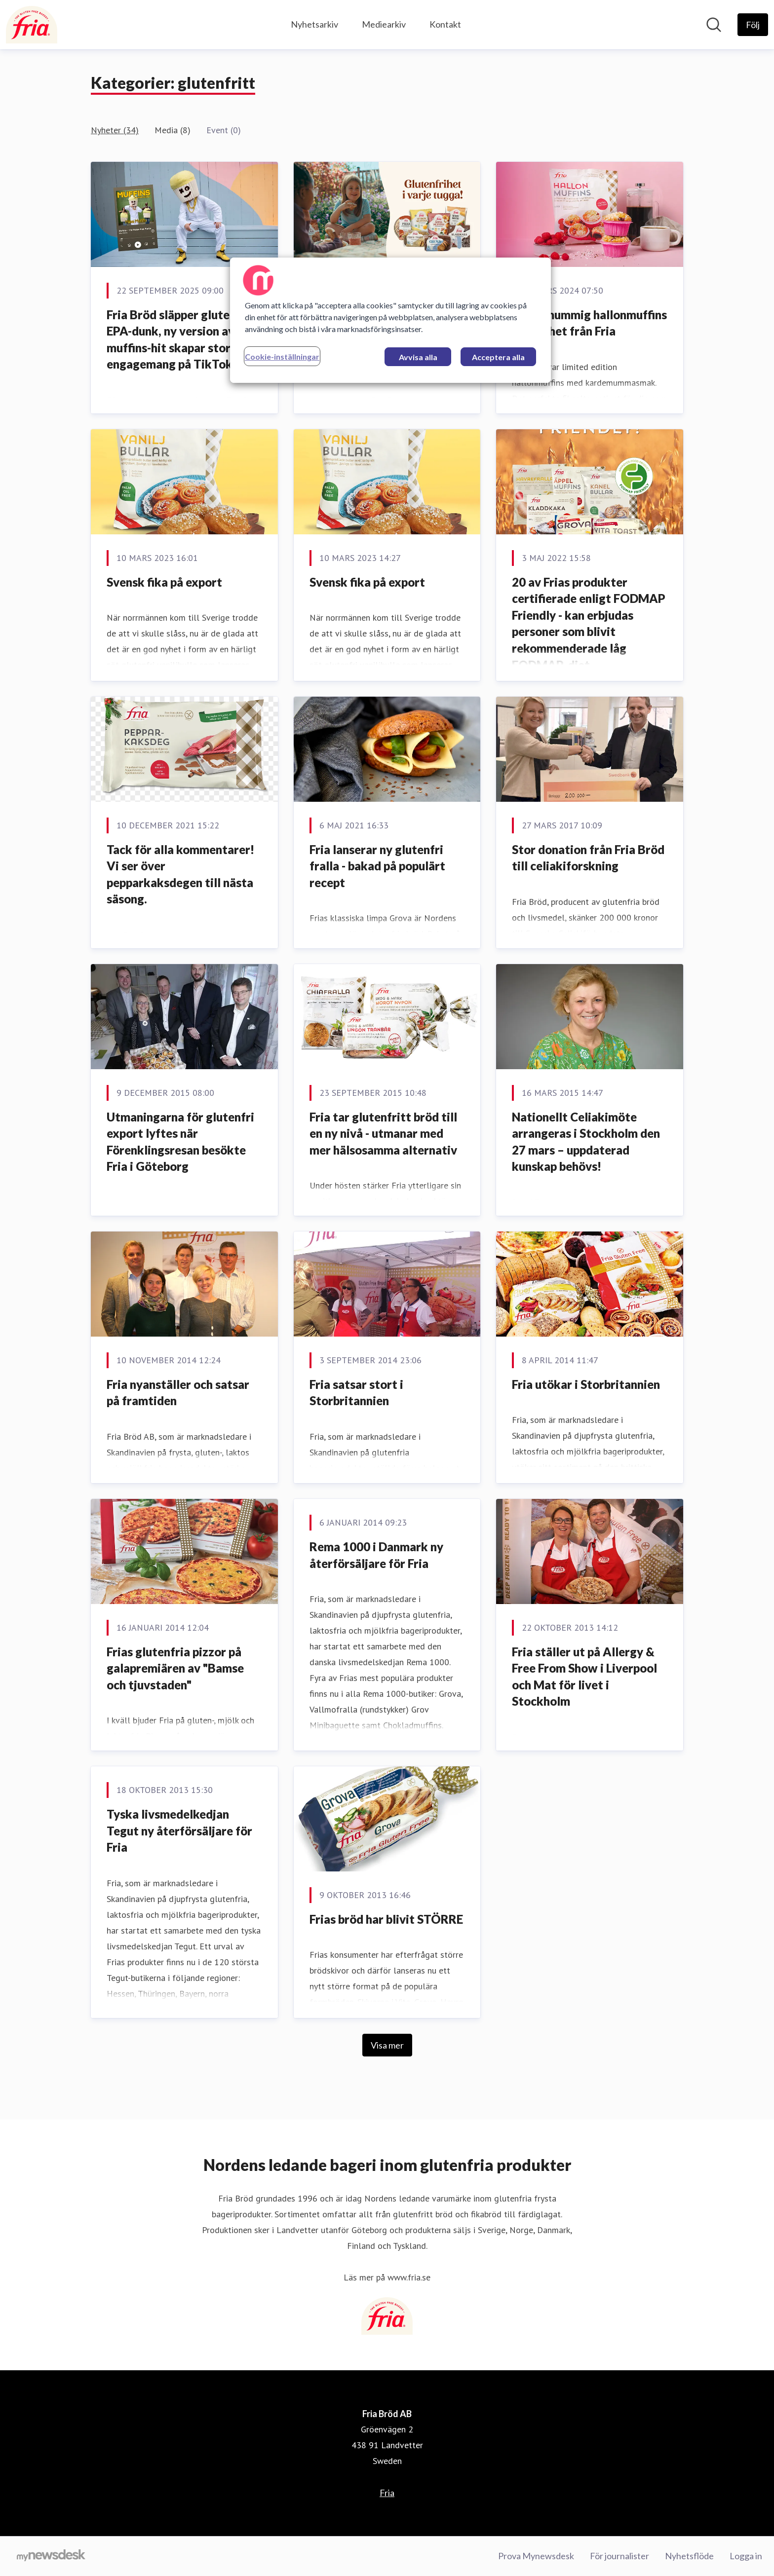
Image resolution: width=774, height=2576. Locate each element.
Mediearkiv (384, 24)
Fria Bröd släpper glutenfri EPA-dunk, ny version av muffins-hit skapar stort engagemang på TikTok (178, 339)
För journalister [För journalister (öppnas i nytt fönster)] (619, 2555)
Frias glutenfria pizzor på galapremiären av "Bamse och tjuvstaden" (175, 1668)
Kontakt (445, 24)
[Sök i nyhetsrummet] (714, 25)
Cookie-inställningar (282, 356)
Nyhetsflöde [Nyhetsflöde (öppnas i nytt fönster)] (689, 2555)
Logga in (746, 2555)
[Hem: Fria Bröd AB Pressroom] (31, 24)
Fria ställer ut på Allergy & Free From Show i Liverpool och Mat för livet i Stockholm (584, 1676)
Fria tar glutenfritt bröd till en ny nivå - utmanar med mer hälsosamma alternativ (383, 1133)
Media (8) (173, 130)
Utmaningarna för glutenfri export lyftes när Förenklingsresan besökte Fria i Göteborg (180, 1142)
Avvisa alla (418, 357)
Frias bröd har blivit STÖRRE (386, 1919)
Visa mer (387, 2045)
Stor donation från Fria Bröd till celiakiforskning (588, 857)
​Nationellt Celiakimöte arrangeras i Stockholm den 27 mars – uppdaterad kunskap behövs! (586, 1142)
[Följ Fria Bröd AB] (752, 24)
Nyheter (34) (115, 130)
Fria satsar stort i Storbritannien (356, 1392)
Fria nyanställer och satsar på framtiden (178, 1392)
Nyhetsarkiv (314, 24)
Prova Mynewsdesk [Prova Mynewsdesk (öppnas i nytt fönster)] (536, 2555)
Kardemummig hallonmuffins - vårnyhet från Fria (589, 322)
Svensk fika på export (164, 582)
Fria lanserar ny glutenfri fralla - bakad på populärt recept (377, 866)
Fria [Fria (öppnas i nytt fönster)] (387, 2492)
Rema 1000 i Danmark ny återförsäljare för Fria (376, 1554)
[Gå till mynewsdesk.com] (51, 2556)
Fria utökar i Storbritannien (586, 1384)
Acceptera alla (498, 357)
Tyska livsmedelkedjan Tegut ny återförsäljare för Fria (179, 1830)
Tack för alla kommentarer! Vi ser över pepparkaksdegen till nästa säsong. (180, 874)
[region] (390, 320)
